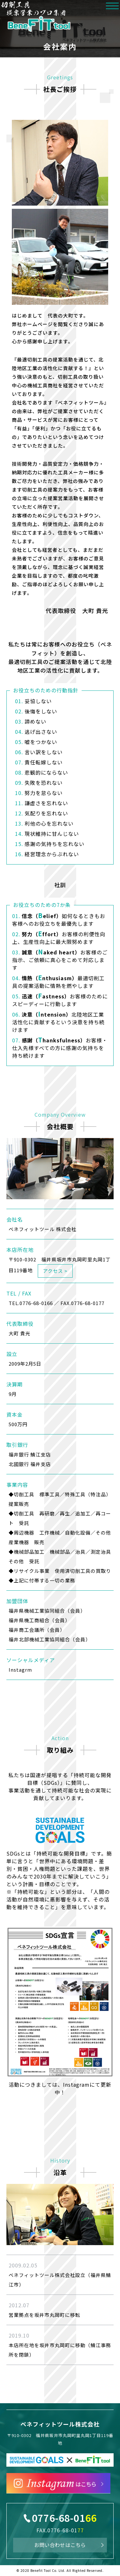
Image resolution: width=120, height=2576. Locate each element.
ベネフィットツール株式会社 (60, 2424)
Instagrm (20, 1669)
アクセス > (55, 1270)
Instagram (76, 2084)
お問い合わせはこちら (60, 2545)
